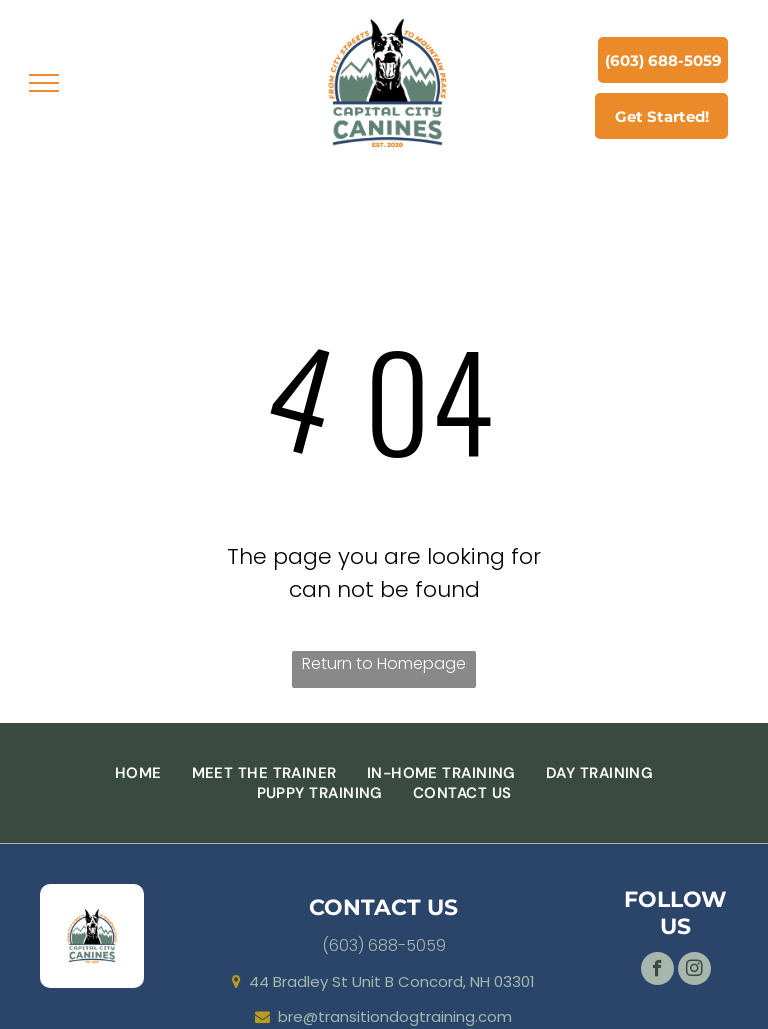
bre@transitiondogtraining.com (395, 1016)
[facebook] (657, 971)
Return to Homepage (384, 663)
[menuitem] (138, 773)
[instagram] (694, 971)
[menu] (44, 83)
